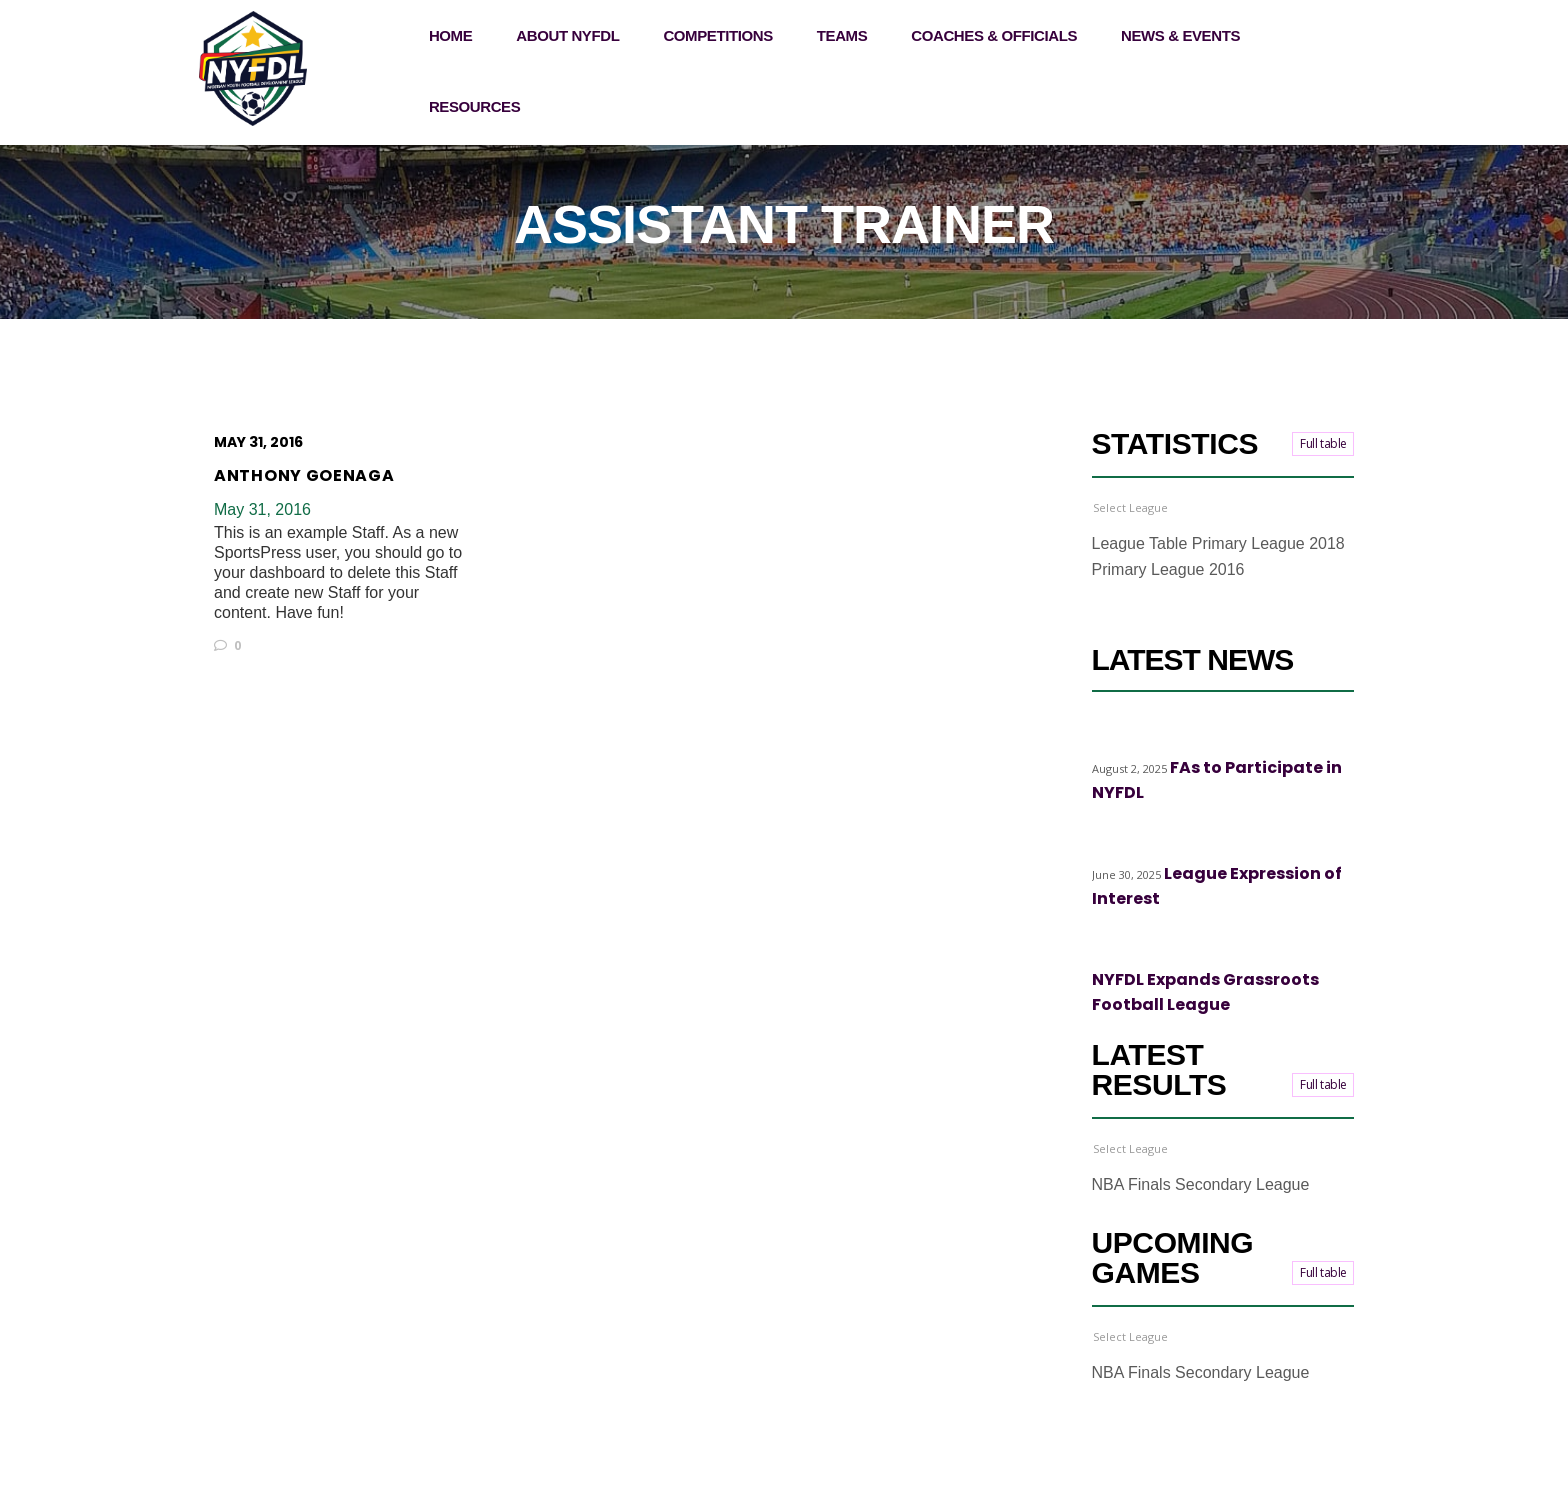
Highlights (1123, 735)
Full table (1323, 443)
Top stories (1199, 735)
